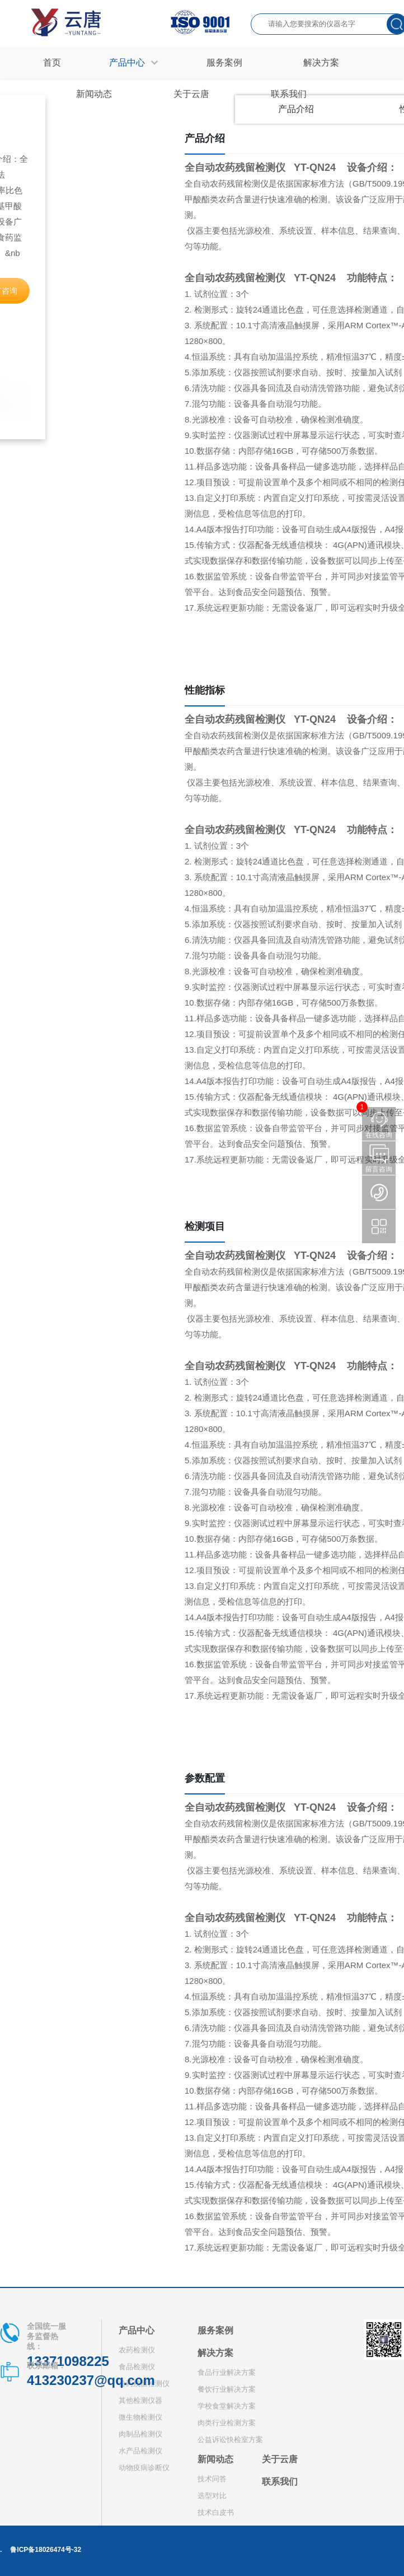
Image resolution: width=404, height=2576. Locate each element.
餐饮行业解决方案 (227, 2389)
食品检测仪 (137, 2367)
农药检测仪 (137, 2350)
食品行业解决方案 (227, 2372)
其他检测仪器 (140, 2400)
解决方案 (215, 2353)
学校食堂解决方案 (227, 2406)
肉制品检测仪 (140, 2434)
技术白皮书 (216, 2512)
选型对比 (212, 2495)
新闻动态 (215, 2459)
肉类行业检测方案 (227, 2423)
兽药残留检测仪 (144, 2383)
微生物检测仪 (140, 2417)
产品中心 (136, 2330)
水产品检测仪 (140, 2451)
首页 (52, 62)
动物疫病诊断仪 (144, 2467)
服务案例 (215, 2330)
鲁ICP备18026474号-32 (45, 2550)
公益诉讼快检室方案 (230, 2439)
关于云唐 (280, 2459)
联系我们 (280, 2481)
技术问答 (212, 2479)
